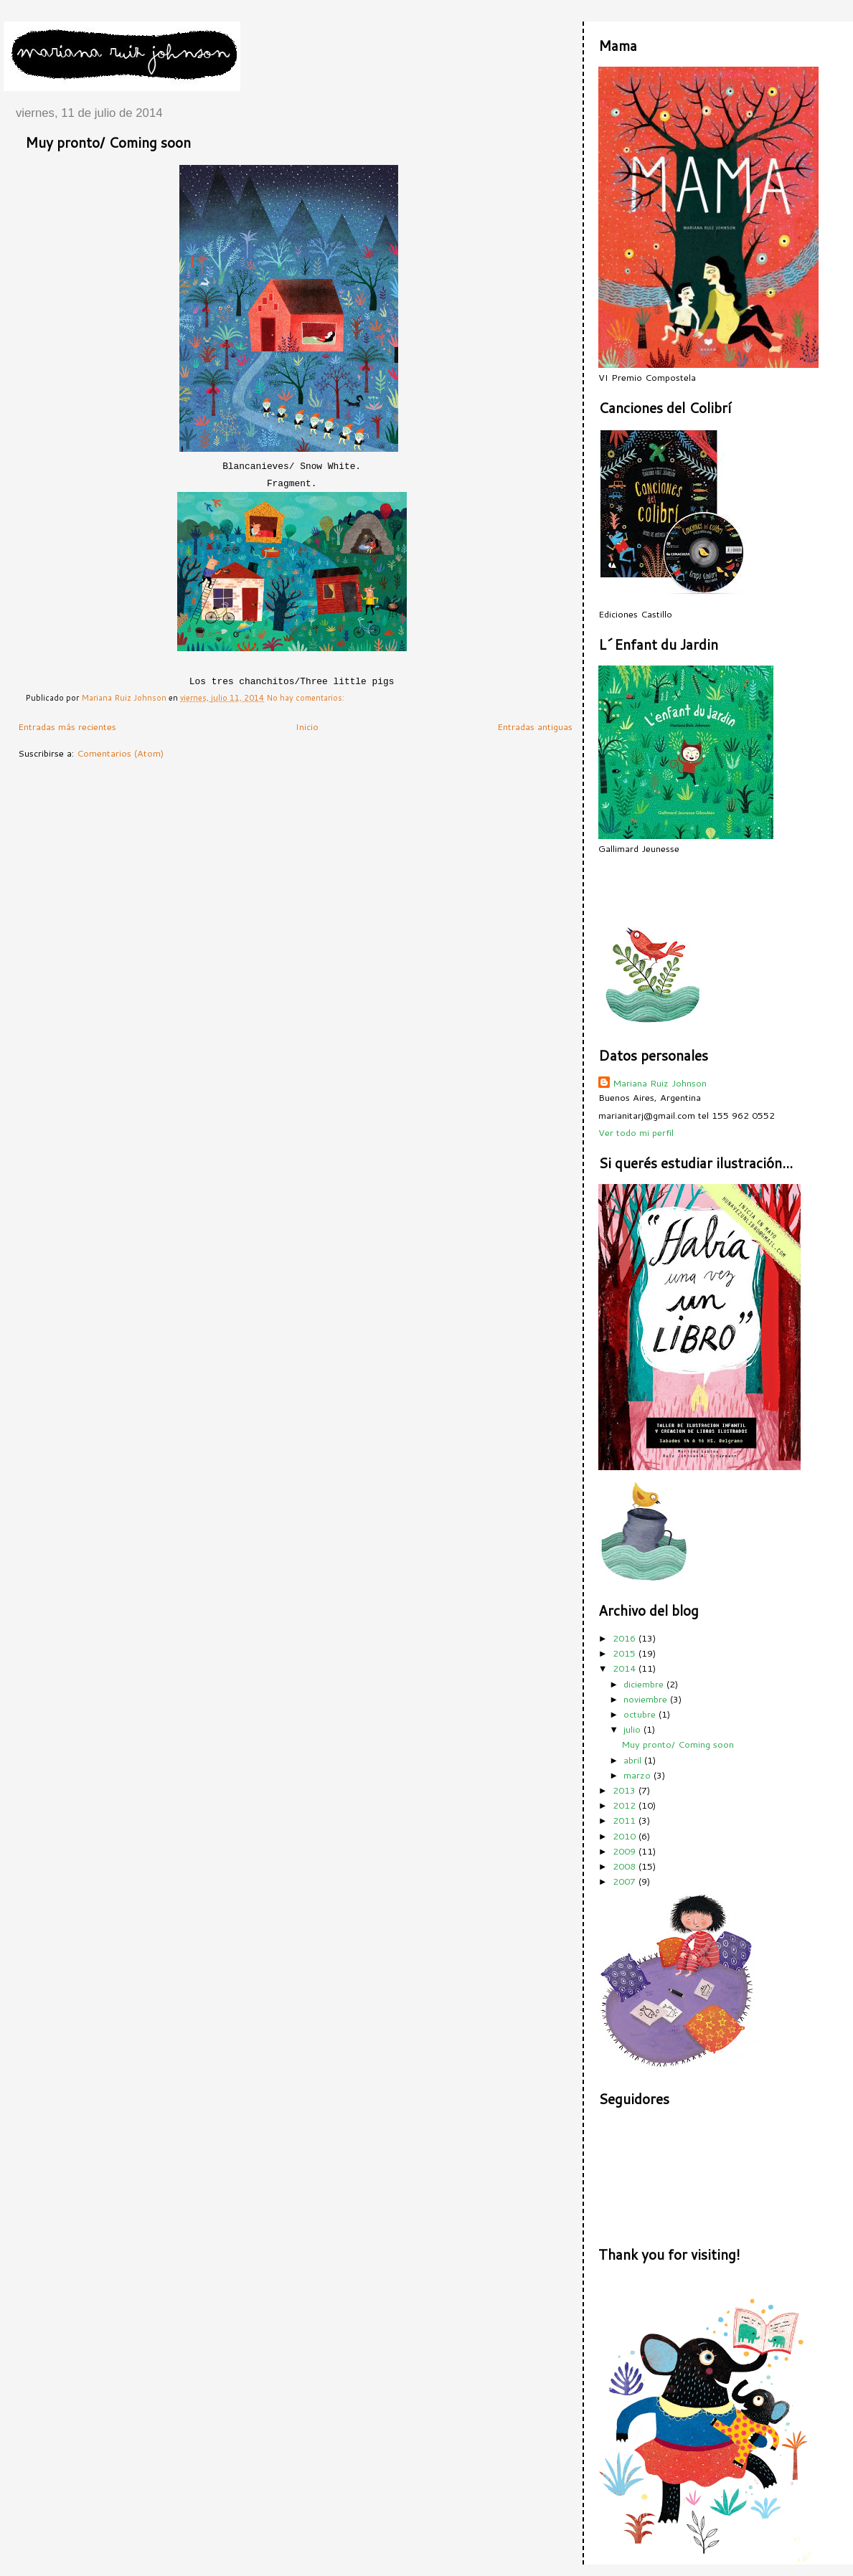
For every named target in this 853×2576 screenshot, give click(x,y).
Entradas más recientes (67, 726)
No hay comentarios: (306, 698)
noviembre (646, 1698)
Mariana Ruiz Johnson (660, 1082)
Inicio (307, 726)
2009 (625, 1851)
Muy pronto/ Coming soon (108, 142)
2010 (625, 1835)
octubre (641, 1714)
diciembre (644, 1683)
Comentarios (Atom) (120, 753)
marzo (638, 1774)
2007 (625, 1881)
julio (633, 1729)
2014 (625, 1668)
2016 (625, 1638)
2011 (625, 1820)
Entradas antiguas (534, 726)
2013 (625, 1790)
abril (633, 1759)
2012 (625, 1805)
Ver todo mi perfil (636, 1132)
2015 (625, 1653)
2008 (625, 1866)
